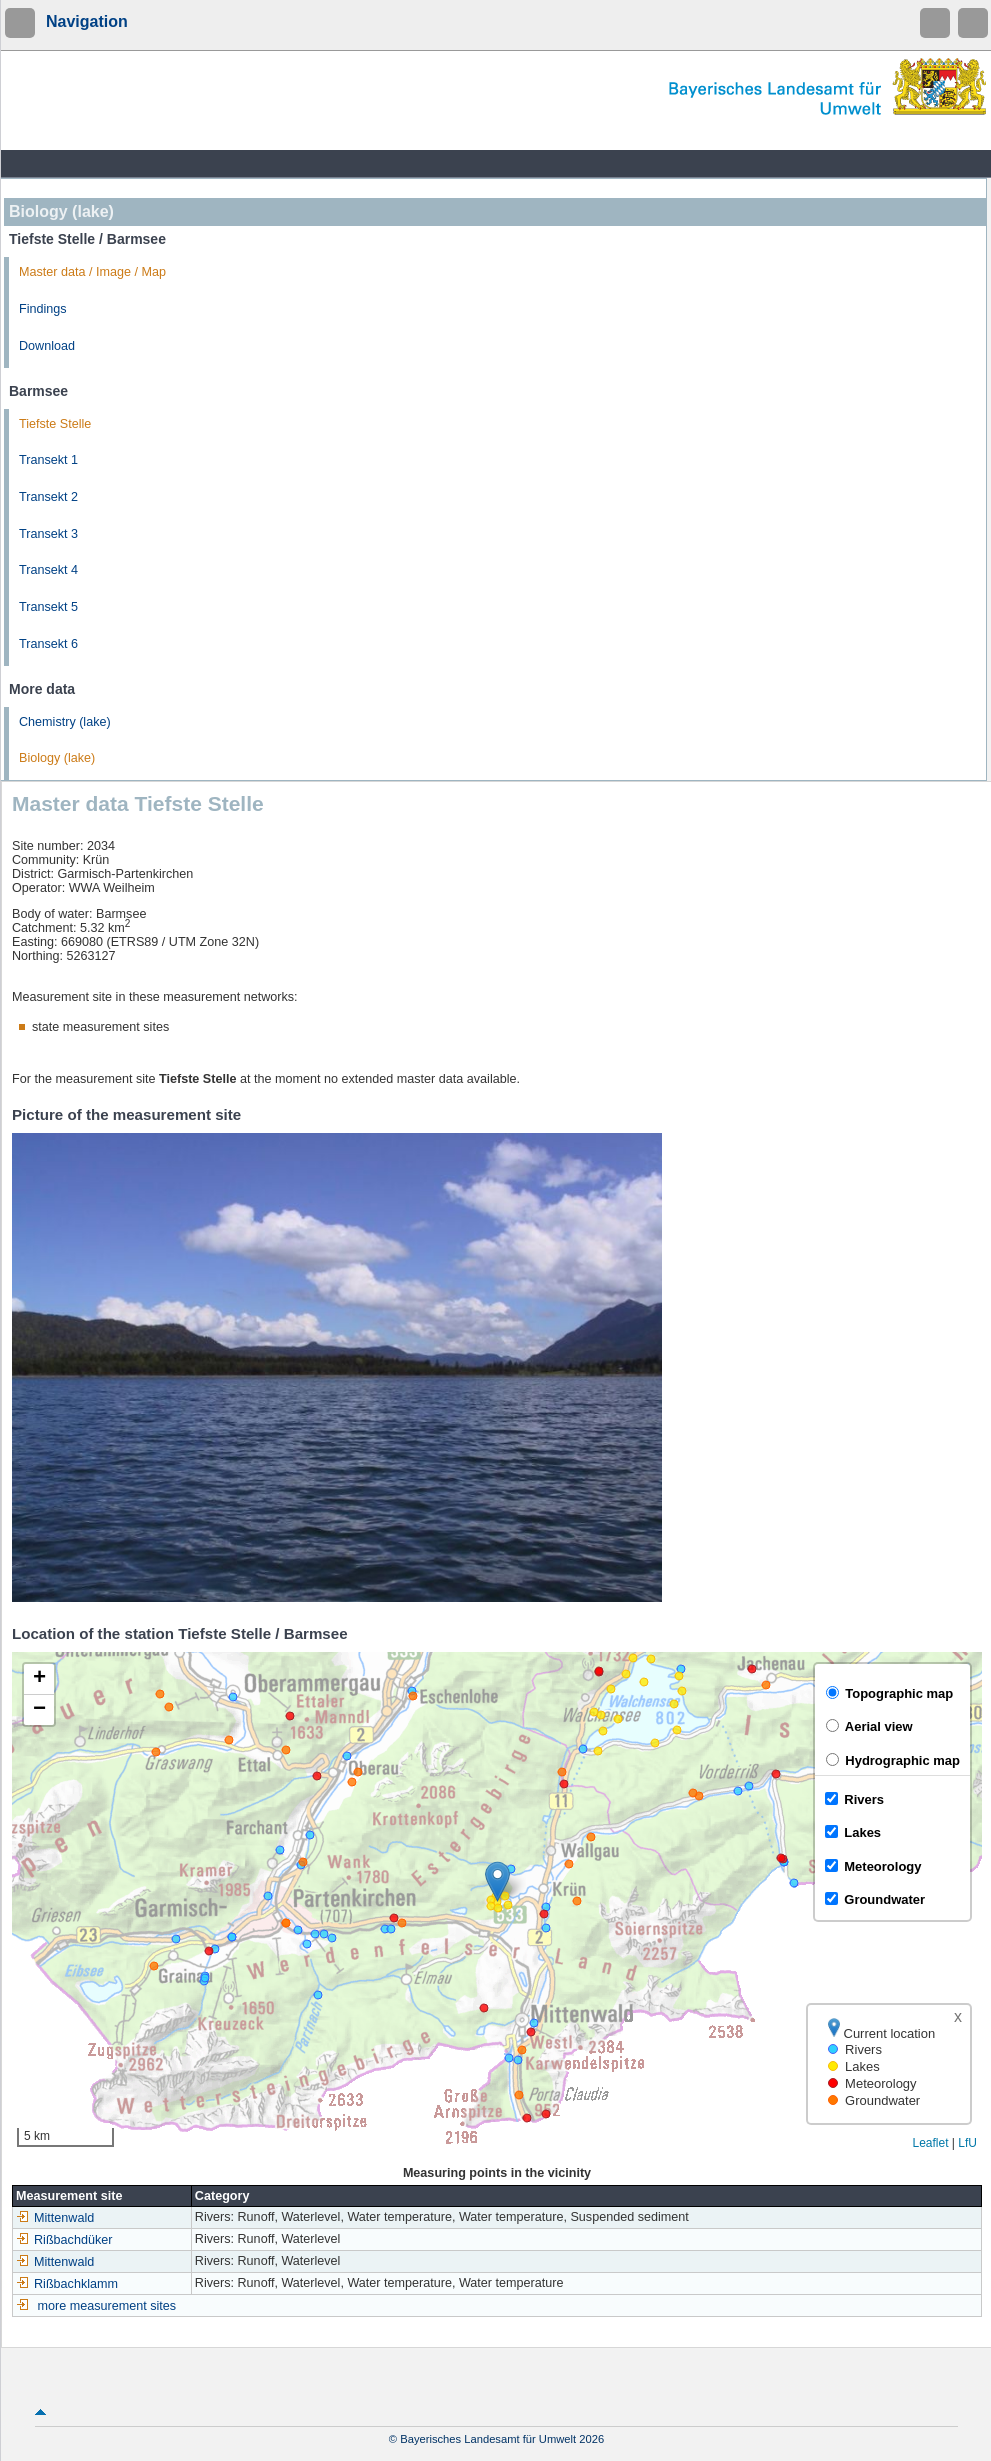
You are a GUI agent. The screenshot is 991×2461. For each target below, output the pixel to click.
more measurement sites (107, 2306)
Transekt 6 (48, 644)
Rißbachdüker (64, 2240)
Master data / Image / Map (92, 272)
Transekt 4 (48, 570)
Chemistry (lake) (65, 722)
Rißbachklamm (67, 2284)
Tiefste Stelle (55, 424)
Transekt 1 (48, 460)
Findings (43, 309)
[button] (497, 1881)
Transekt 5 (48, 607)
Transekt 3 (48, 534)
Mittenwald (55, 2218)
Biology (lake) (57, 758)
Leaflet (930, 2143)
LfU (967, 2143)
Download (47, 346)
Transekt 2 (48, 497)
